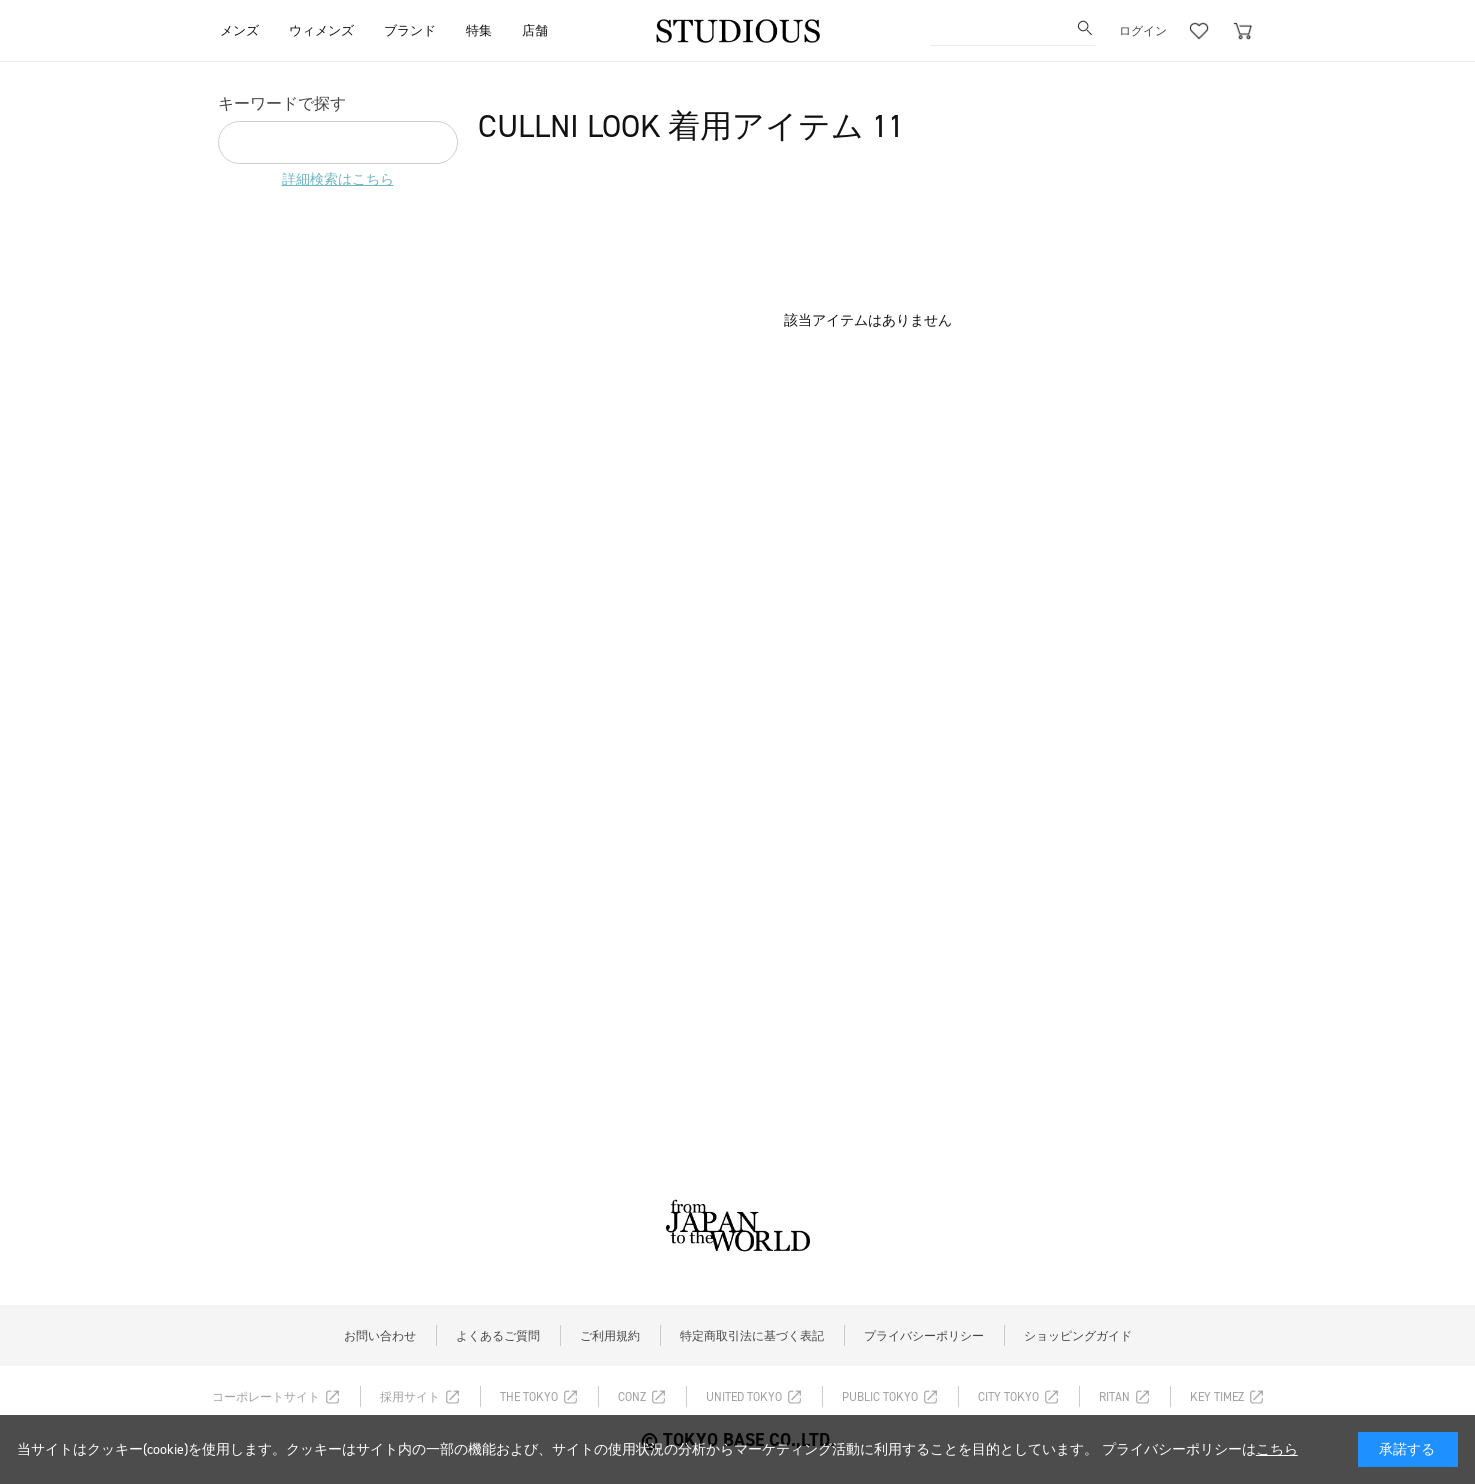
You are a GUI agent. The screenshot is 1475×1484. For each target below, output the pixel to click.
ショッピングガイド (1078, 1336)
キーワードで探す (282, 103)
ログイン (1143, 31)
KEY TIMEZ (1217, 1397)
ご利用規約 (610, 1336)
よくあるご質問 (498, 1336)
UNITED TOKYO (744, 1397)
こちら (1277, 1449)
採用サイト (410, 1397)
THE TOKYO (529, 1397)
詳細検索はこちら (338, 179)
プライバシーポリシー (924, 1336)
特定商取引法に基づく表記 (752, 1336)
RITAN (1114, 1397)
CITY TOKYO (1008, 1397)
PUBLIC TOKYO (880, 1397)
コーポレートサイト (266, 1397)
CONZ (632, 1397)
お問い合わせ (380, 1336)
